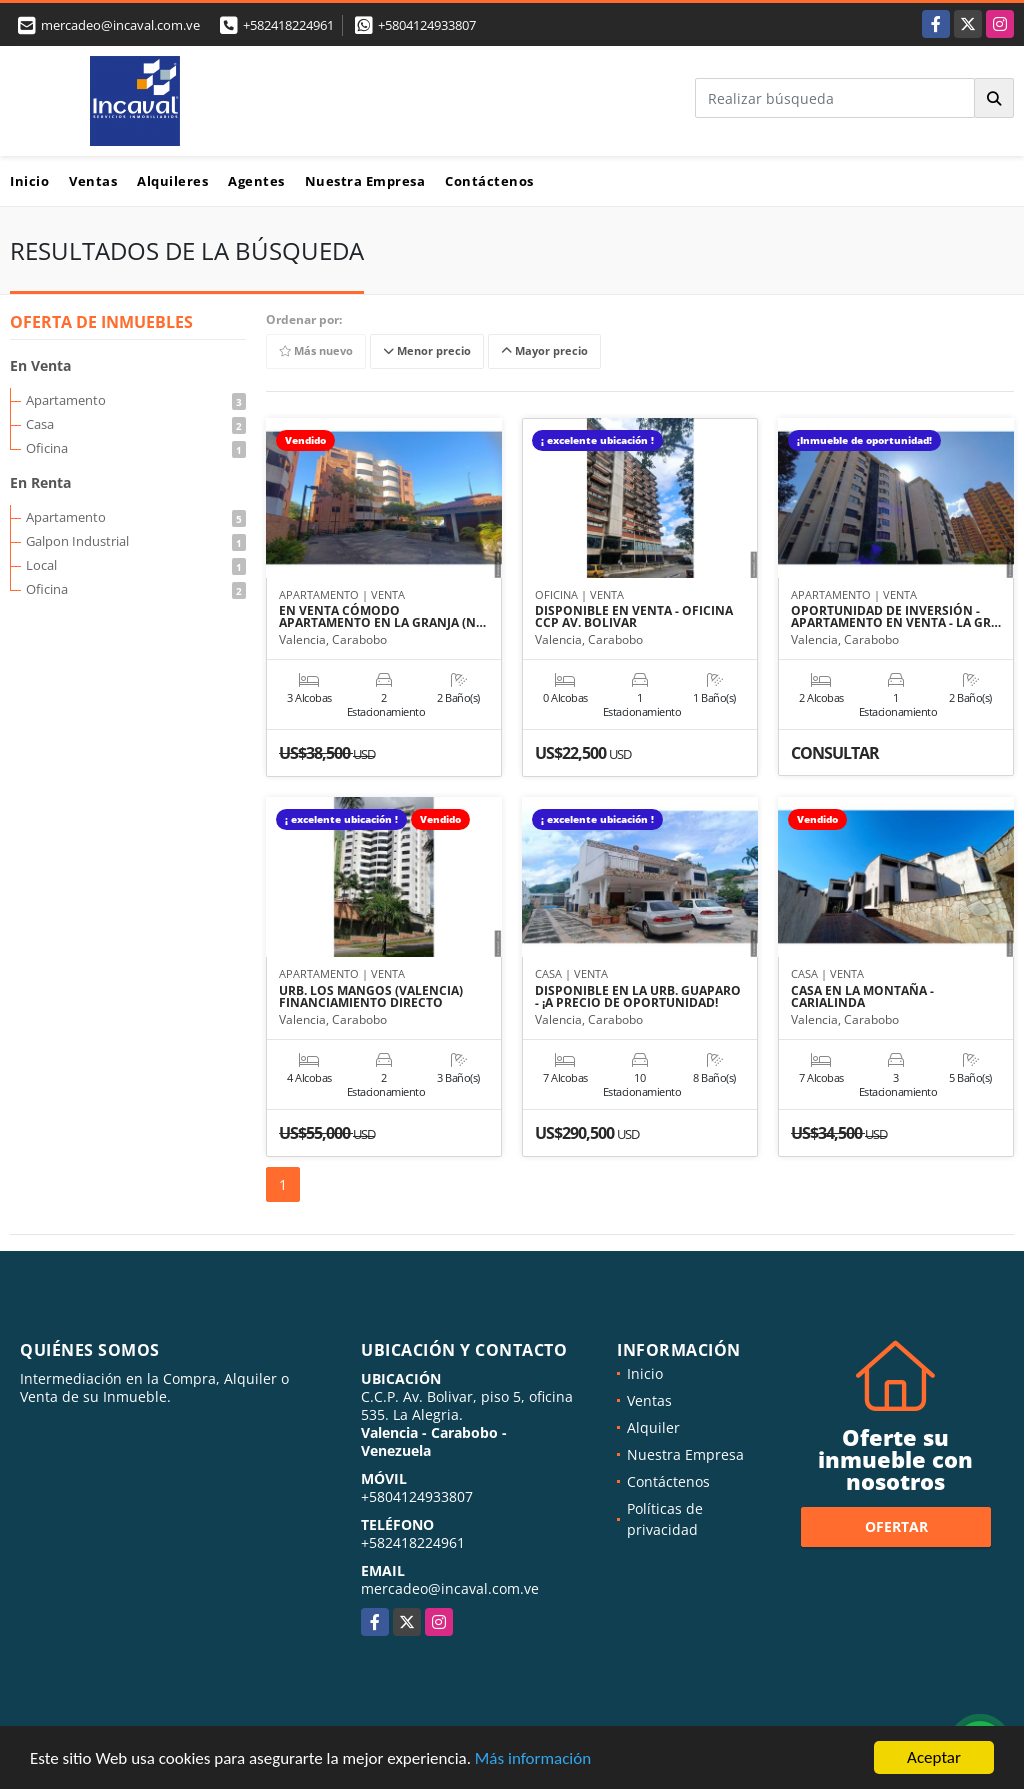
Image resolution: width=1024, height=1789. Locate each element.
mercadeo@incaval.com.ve (450, 1588)
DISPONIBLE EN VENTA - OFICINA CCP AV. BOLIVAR (634, 617)
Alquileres (172, 181)
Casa (136, 424)
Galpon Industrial (136, 541)
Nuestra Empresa (365, 181)
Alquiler (653, 1427)
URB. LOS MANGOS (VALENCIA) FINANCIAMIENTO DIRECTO (371, 997)
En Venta (40, 365)
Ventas (93, 181)
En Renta (40, 482)
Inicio (29, 181)
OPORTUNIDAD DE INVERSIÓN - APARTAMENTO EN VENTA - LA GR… (896, 617)
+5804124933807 (427, 25)
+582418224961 (288, 25)
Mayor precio (544, 351)
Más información (533, 1758)
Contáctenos (489, 181)
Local (136, 565)
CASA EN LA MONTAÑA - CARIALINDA (862, 997)
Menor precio (427, 351)
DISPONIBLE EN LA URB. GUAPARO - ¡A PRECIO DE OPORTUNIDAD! (638, 997)
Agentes (256, 181)
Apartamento (136, 400)
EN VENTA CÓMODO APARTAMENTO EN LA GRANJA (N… (382, 617)
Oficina (136, 448)
